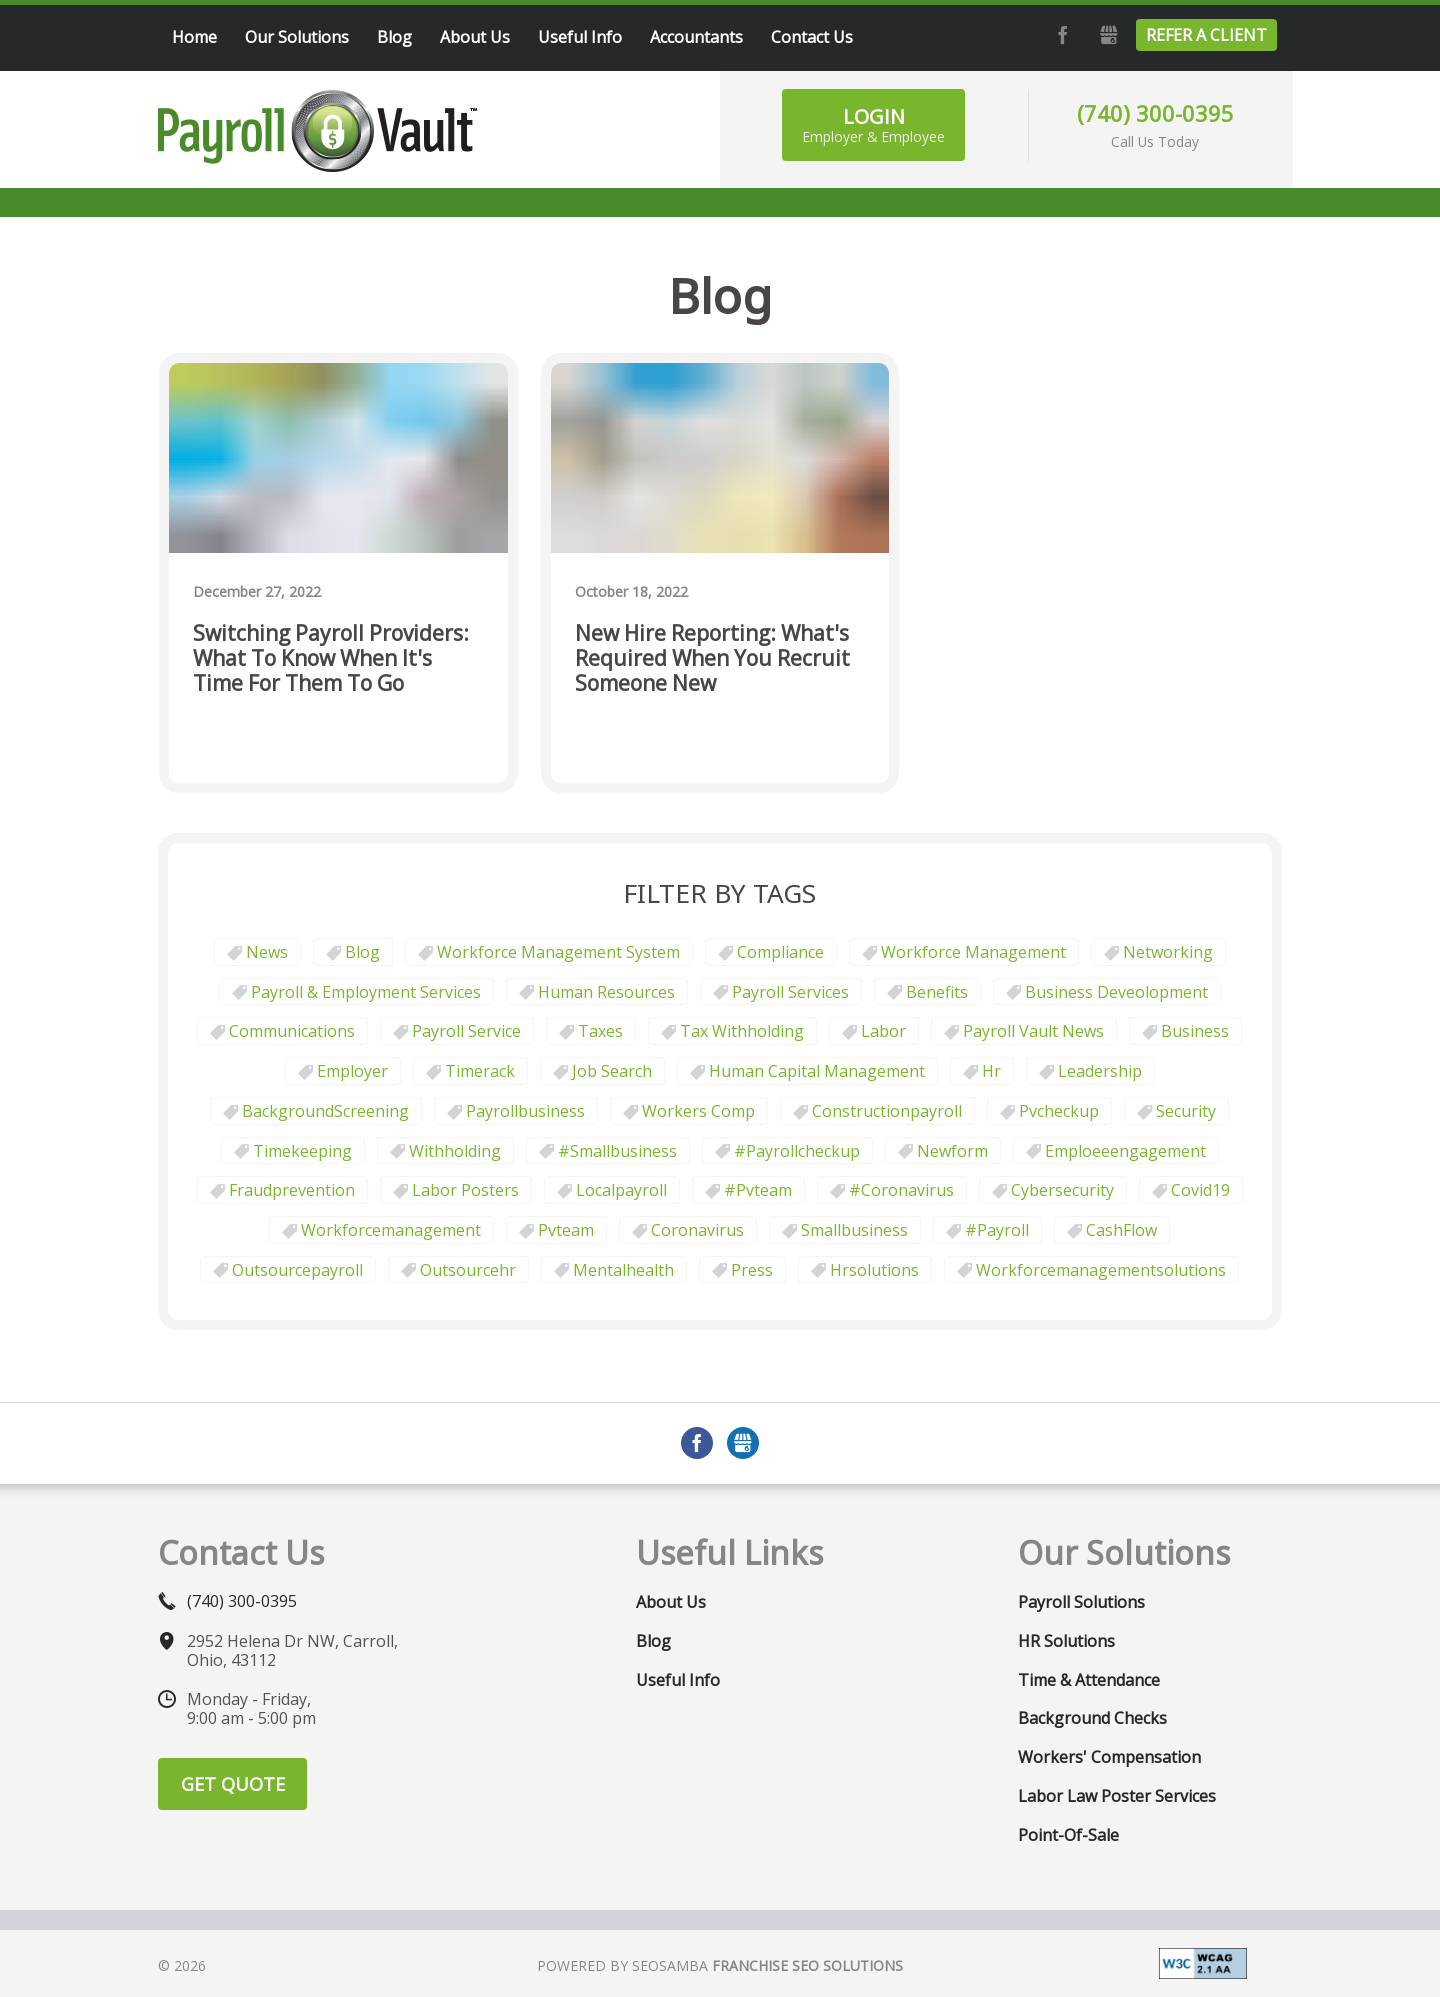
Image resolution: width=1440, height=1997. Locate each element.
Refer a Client (1206, 35)
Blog (362, 952)
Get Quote (233, 1784)
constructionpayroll (887, 1111)
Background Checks (1092, 1718)
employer (352, 1071)
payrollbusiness (525, 1111)
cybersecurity (1062, 1190)
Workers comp (698, 1111)
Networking (1168, 952)
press (752, 1270)
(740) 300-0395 (1155, 113)
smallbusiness (854, 1230)
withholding (455, 1151)
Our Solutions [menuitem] (297, 37)
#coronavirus (901, 1190)
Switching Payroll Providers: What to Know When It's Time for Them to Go (331, 659)
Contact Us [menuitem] (812, 37)
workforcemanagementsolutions (1101, 1270)
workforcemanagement (391, 1230)
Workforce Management (973, 952)
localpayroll (621, 1190)
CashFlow (1121, 1230)
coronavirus (697, 1230)
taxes (600, 1031)
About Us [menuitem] (475, 37)
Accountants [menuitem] (696, 37)
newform (952, 1151)
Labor (883, 1031)
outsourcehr (468, 1270)
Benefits (937, 992)
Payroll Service (466, 1031)
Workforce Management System (558, 952)
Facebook (1060, 35)
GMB (1106, 35)
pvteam (566, 1230)
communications (292, 1031)
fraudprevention (292, 1190)
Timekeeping (302, 1151)
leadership (1100, 1071)
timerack (480, 1071)
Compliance (780, 952)
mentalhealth (623, 1270)
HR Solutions (1066, 1641)
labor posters (465, 1190)
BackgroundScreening (325, 1111)
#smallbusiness (617, 1151)
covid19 (1200, 1190)
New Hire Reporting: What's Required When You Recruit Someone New (712, 659)
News (267, 952)
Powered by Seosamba (720, 1965)
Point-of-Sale (1068, 1835)
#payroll (997, 1230)
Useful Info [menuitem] (580, 37)
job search (612, 1071)
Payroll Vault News (1033, 1031)
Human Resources (606, 992)
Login (873, 124)
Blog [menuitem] (394, 37)
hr (991, 1071)
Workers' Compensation (1109, 1757)
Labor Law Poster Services (1117, 1796)
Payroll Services (790, 992)
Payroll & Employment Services (366, 992)
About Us (671, 1602)
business (1195, 1031)
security (1186, 1111)
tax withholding (742, 1031)
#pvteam (758, 1190)
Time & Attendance (1089, 1680)
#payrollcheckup (797, 1151)
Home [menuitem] (194, 37)
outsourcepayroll (297, 1270)
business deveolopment (1116, 992)
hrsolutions (874, 1270)
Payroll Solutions (1081, 1602)
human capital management (817, 1071)
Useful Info (678, 1680)
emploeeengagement (1125, 1151)
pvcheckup (1059, 1111)
